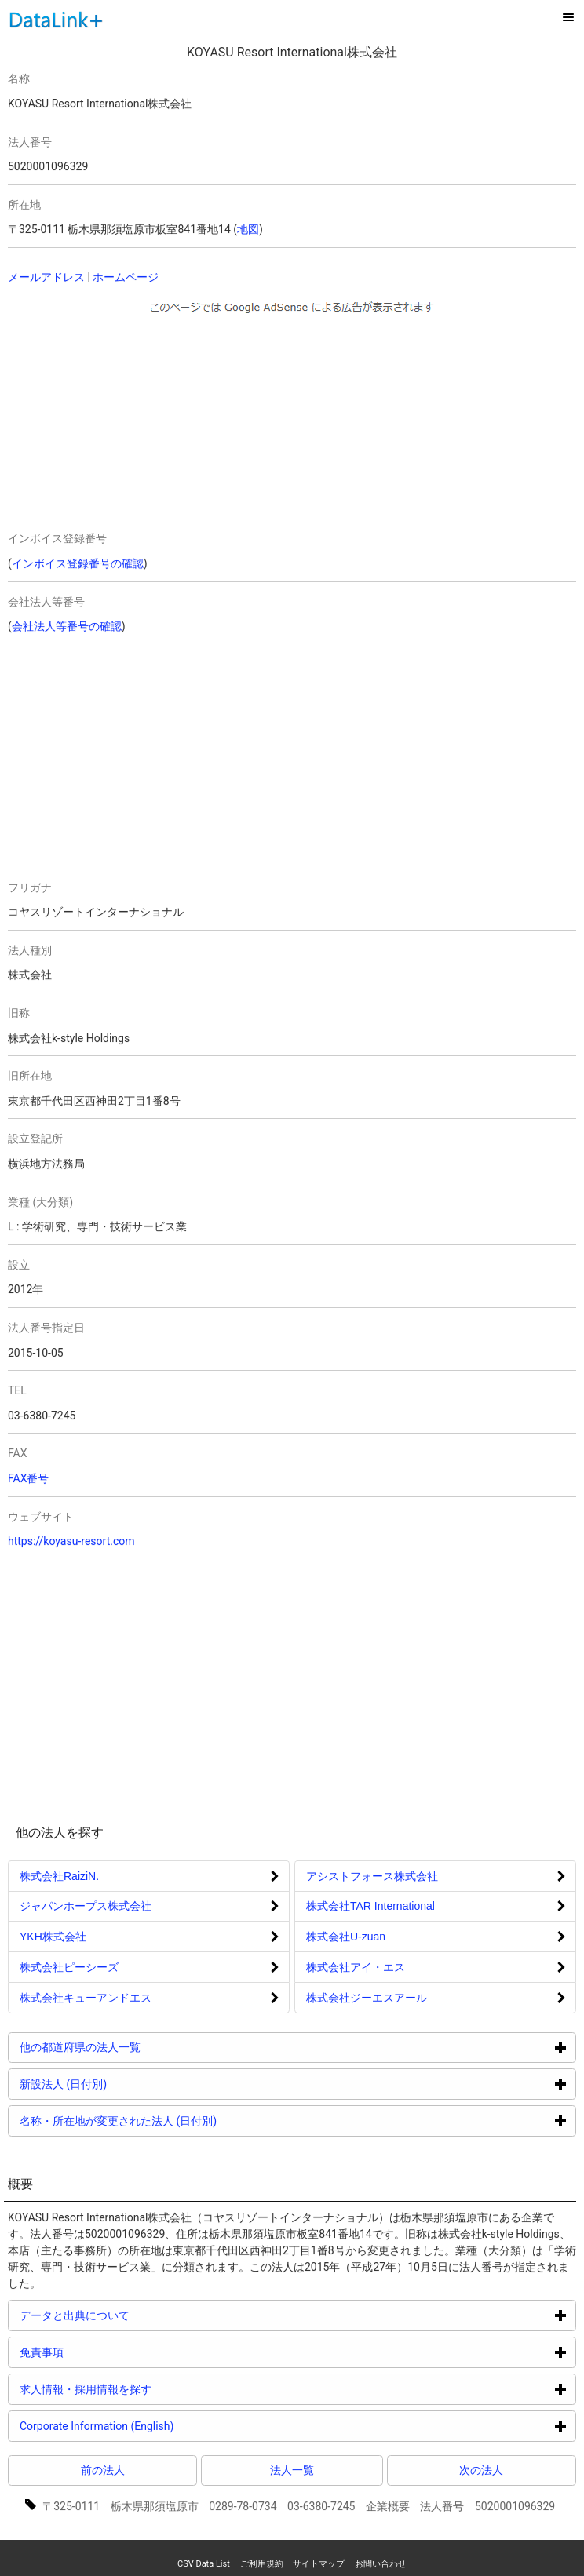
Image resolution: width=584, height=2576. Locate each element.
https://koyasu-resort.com (71, 1541)
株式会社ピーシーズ (69, 1967)
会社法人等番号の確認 (67, 626)
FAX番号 (28, 1478)
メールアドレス (46, 277)
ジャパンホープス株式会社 (85, 1906)
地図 (248, 229)
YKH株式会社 (53, 1936)
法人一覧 (292, 2470)
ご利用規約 (261, 2564)
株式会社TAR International (370, 1906)
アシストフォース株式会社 (372, 1876)
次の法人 (481, 2470)
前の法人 (103, 2470)
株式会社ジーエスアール (366, 1997)
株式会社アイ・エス (355, 1967)
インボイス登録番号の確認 (78, 563)
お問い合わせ (381, 2564)
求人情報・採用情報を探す (145, 2389)
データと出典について (134, 2315)
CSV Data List (203, 2564)
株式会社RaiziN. (59, 1876)
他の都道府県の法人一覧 (139, 2046)
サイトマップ (319, 2564)
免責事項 (101, 2352)
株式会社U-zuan (345, 1936)
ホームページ (126, 277)
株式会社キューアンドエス (85, 1997)
